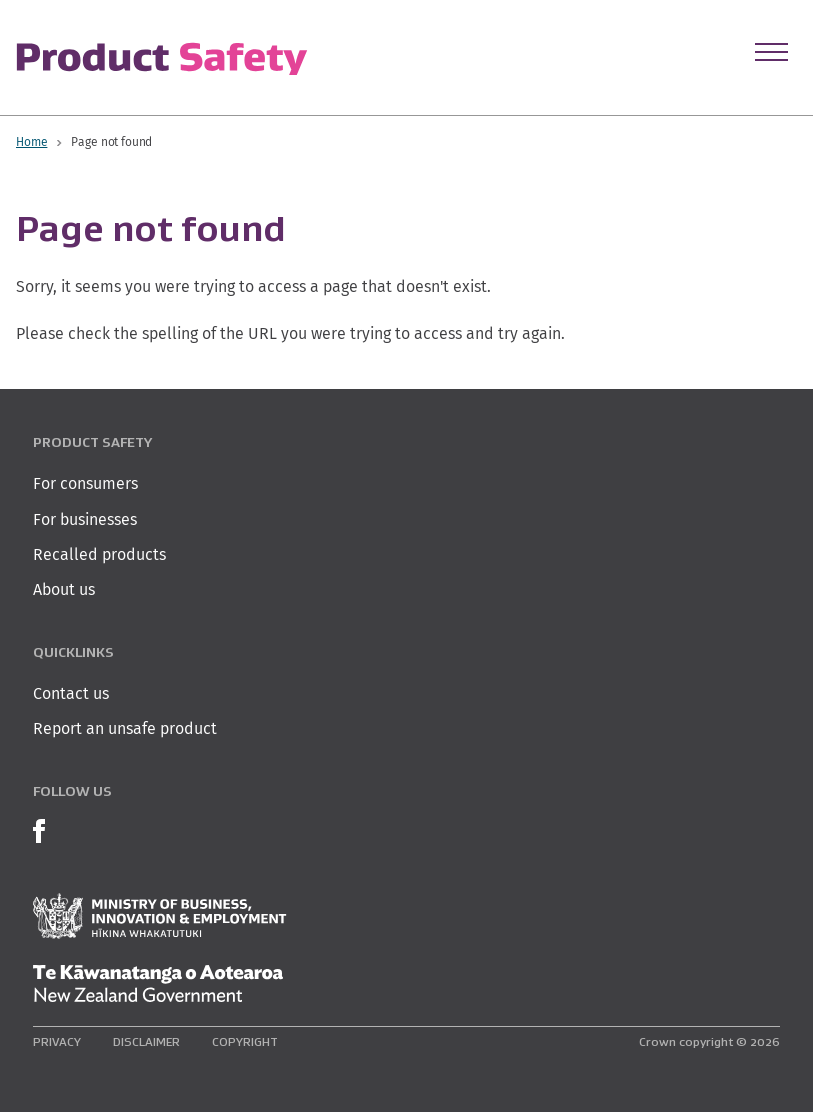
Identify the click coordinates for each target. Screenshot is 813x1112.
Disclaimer (146, 1041)
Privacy (57, 1041)
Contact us (71, 693)
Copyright (245, 1041)
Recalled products (99, 554)
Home (31, 141)
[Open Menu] (771, 52)
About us (64, 589)
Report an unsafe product (125, 728)
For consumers (85, 483)
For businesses (85, 519)
